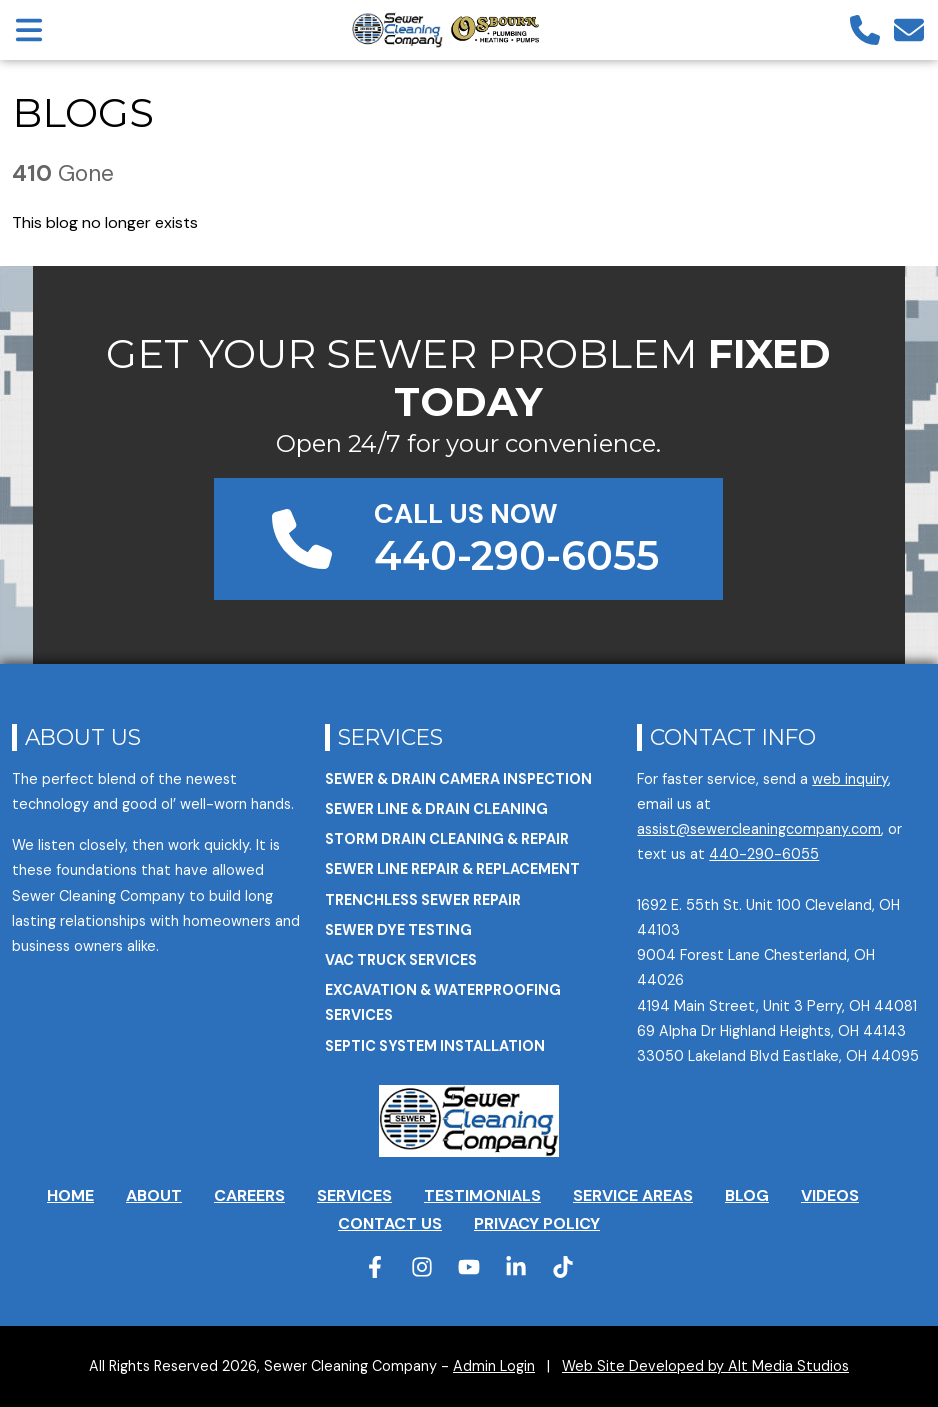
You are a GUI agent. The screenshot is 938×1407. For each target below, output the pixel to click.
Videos (830, 1195)
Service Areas (633, 1195)
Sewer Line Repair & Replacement (452, 869)
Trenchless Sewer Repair (423, 900)
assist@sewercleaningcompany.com (759, 829)
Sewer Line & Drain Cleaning (436, 809)
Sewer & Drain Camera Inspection (458, 779)
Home (70, 1195)
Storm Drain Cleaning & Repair (447, 839)
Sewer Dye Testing (398, 930)
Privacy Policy (537, 1223)
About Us (83, 737)
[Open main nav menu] (29, 29)
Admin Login (494, 1366)
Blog (747, 1195)
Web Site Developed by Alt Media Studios (705, 1366)
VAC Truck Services (401, 960)
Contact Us (390, 1223)
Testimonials (482, 1195)
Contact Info (733, 737)
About (154, 1195)
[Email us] (909, 29)
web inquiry (850, 779)
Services (390, 737)
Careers (249, 1195)
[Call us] (865, 29)
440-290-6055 (764, 854)
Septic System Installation (435, 1046)
